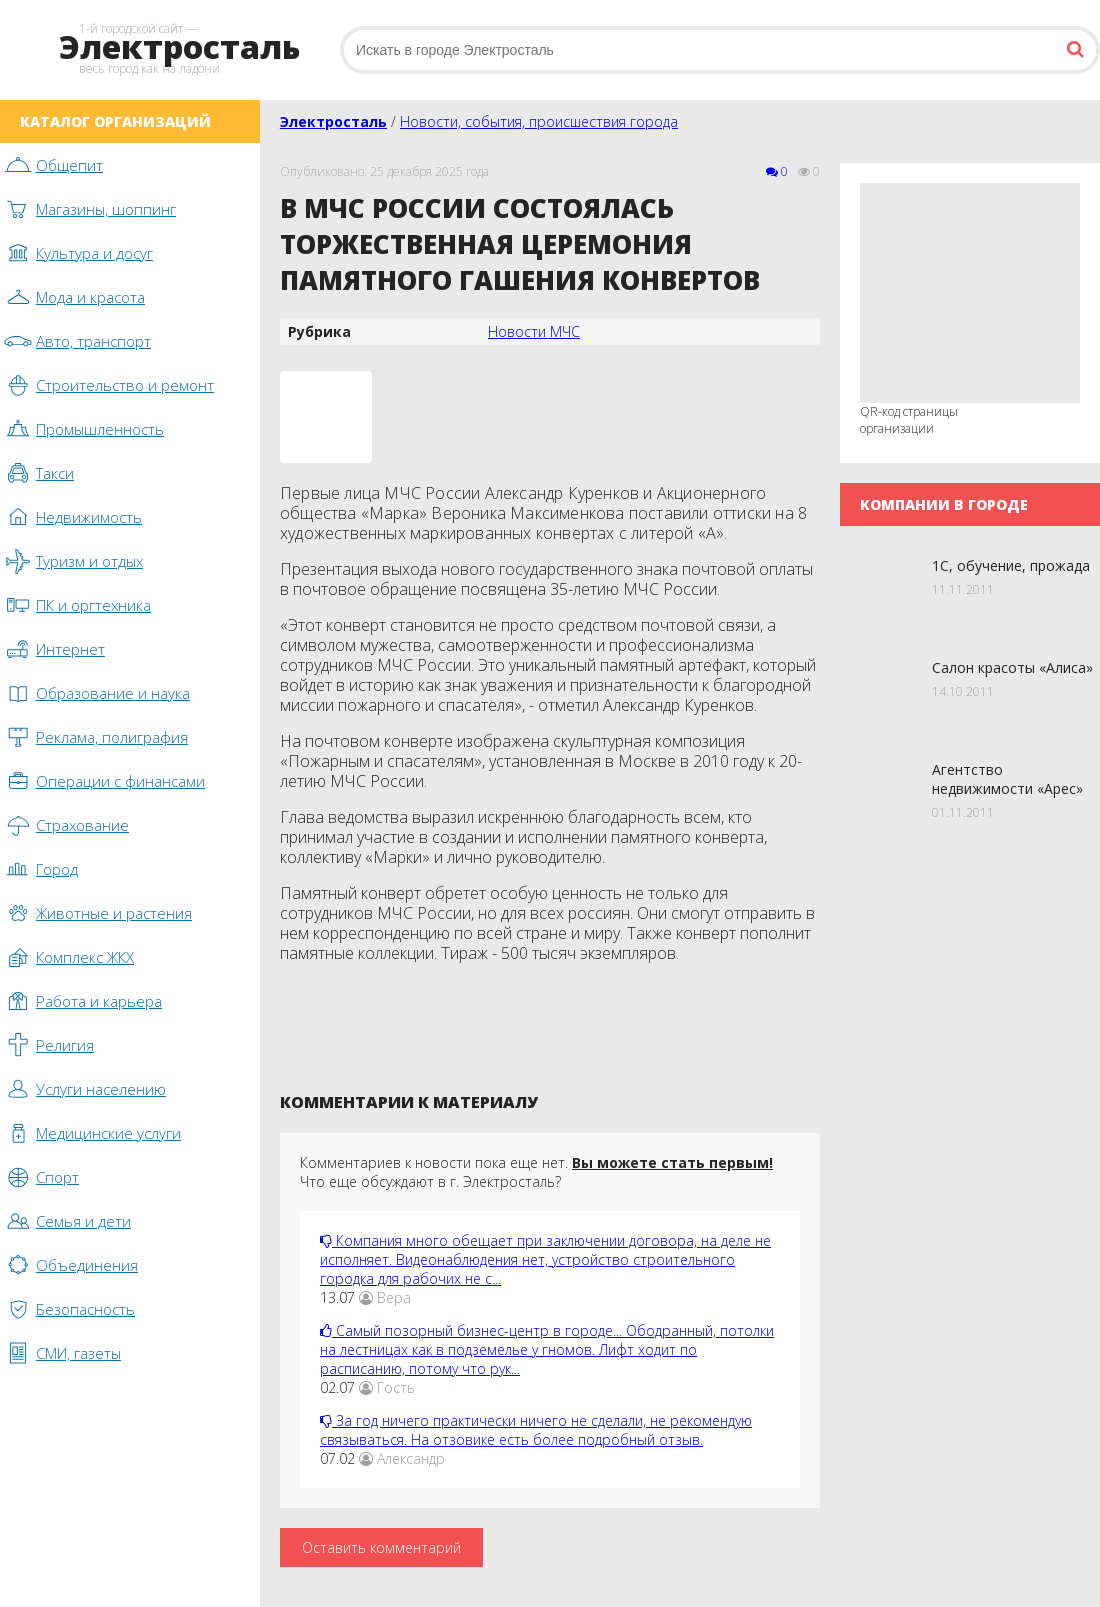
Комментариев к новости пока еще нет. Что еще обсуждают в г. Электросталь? (536, 1172)
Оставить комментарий (381, 1547)
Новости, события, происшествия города (539, 121)
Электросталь (333, 121)
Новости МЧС (534, 331)
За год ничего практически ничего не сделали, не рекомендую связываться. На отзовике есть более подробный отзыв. (536, 1430)
